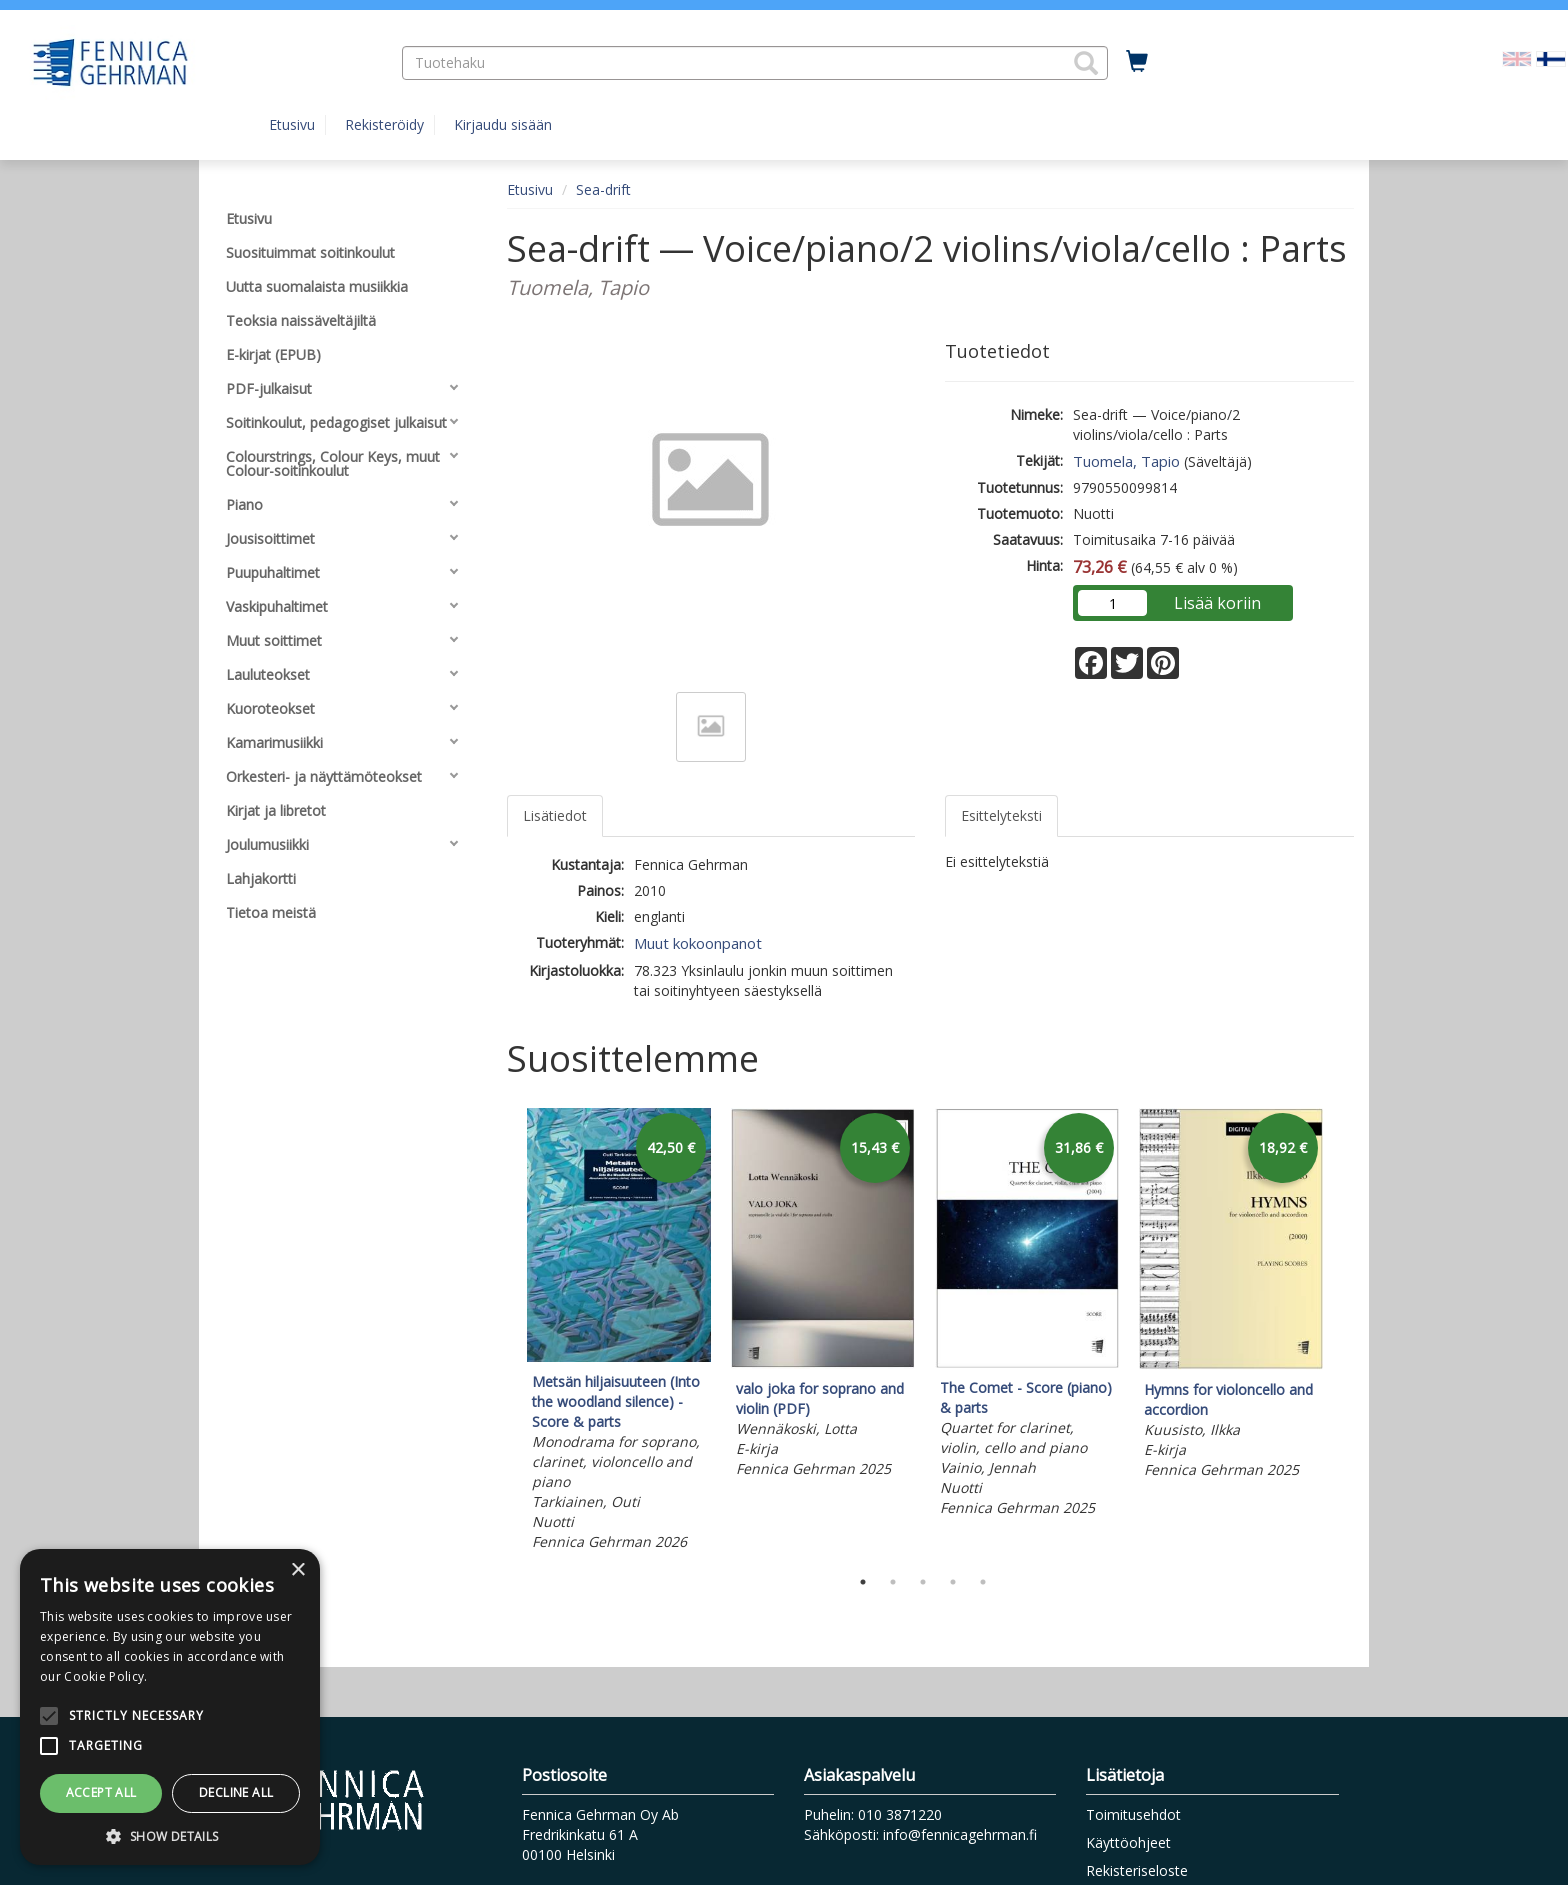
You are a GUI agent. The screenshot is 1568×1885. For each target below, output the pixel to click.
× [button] (297, 1570)
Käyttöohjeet (1128, 1842)
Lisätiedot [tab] (555, 815)
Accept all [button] (101, 1792)
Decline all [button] (236, 1792)
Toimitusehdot (1133, 1814)
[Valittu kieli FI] (1551, 57)
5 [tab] (983, 1582)
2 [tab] (893, 1582)
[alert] (170, 1707)
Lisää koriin (1217, 603)
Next (1344, 1333)
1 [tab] (863, 1582)
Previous (502, 1333)
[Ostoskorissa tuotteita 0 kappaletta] (1137, 62)
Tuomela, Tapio (1126, 461)
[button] (1086, 63)
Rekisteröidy (384, 124)
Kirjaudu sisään (503, 124)
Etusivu (292, 124)
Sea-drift (603, 189)
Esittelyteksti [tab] (1001, 815)
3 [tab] (923, 1582)
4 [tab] (953, 1582)
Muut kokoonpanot (698, 943)
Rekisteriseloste (1137, 1870)
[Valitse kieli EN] (1517, 57)
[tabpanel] (619, 1332)
